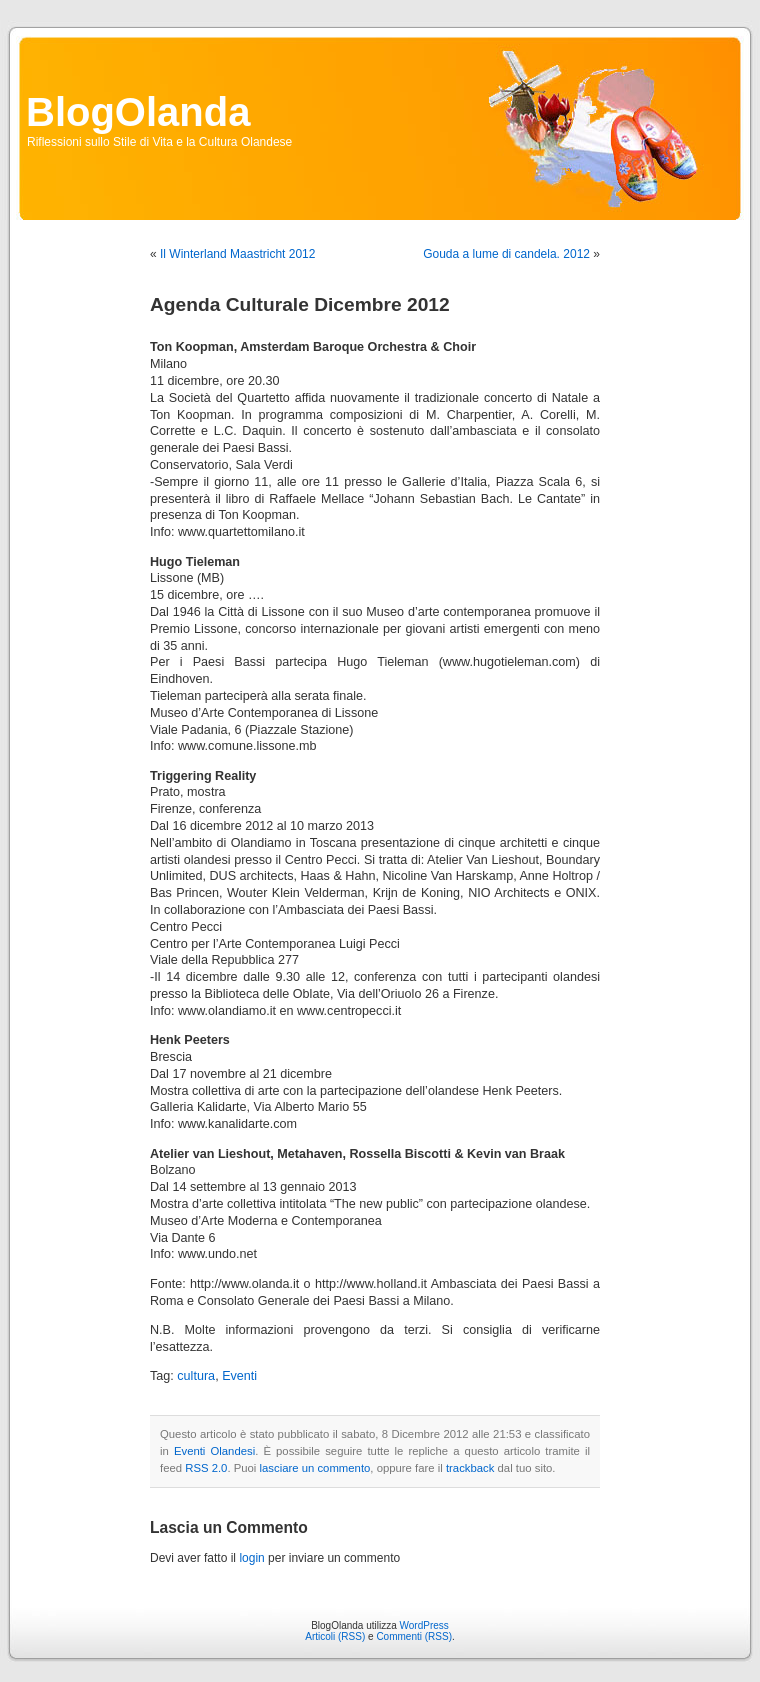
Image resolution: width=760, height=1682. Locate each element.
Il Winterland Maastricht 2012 (237, 254)
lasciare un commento (315, 1468)
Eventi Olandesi (214, 1451)
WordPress (424, 1625)
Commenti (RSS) (414, 1636)
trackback (470, 1468)
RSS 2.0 (206, 1468)
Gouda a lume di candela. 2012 (506, 254)
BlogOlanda (138, 112)
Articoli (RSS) (335, 1636)
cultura (196, 1376)
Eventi (239, 1376)
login (251, 1558)
